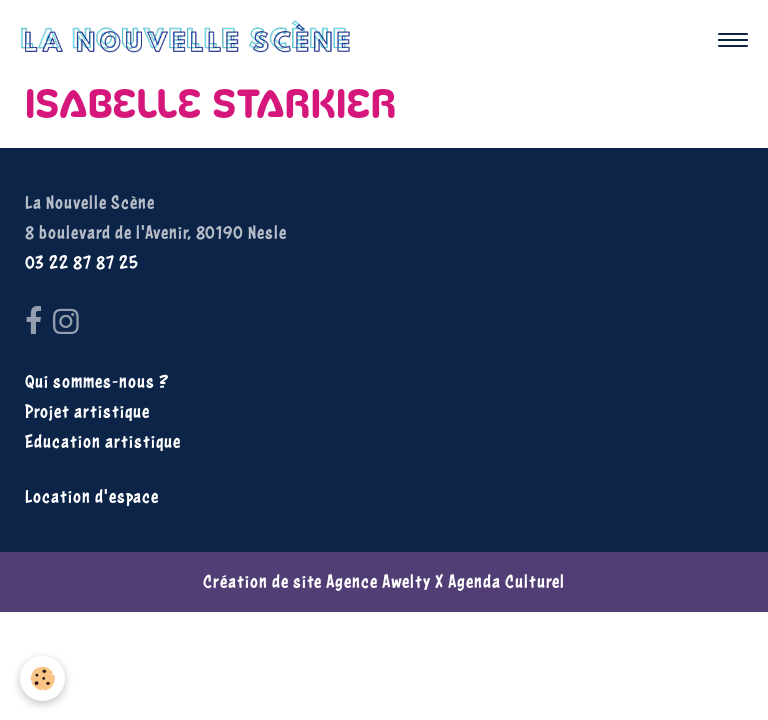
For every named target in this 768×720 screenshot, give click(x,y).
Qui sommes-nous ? (97, 381)
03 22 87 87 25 (82, 262)
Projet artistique (87, 411)
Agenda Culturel (506, 581)
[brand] (190, 40)
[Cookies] (42, 678)
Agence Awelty (378, 581)
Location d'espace (92, 496)
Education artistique (103, 441)
